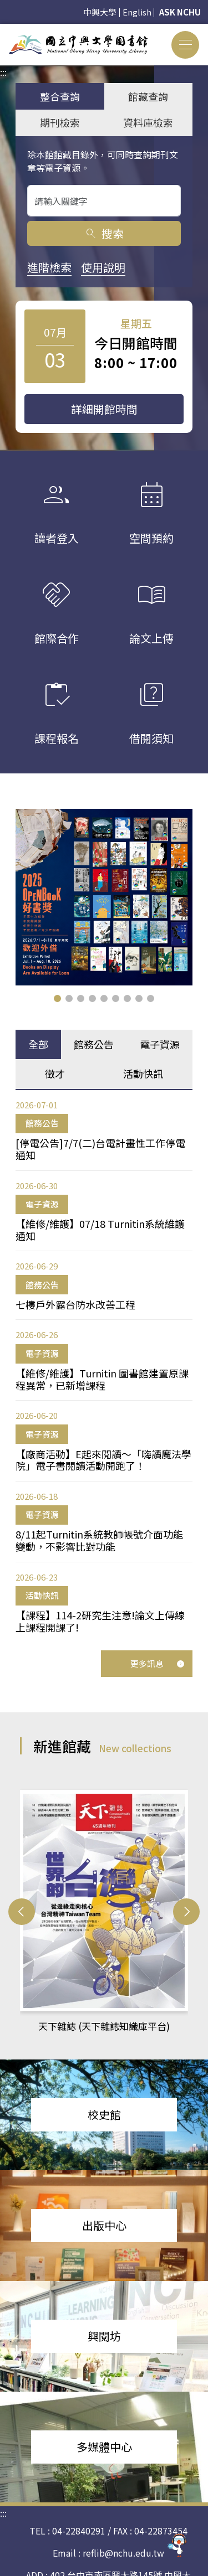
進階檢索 (49, 267)
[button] (57, 998)
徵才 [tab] (55, 1073)
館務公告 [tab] (94, 1044)
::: (3, 30)
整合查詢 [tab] (60, 96)
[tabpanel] (104, 1366)
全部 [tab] (38, 1044)
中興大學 (99, 12)
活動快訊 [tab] (143, 1073)
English (137, 12)
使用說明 (103, 267)
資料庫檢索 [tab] (148, 122)
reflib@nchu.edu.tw (123, 2552)
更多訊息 (157, 1663)
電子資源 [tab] (160, 1044)
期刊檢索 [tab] (60, 122)
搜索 (104, 233)
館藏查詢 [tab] (148, 96)
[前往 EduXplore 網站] (177, 2542)
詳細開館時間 (104, 409)
